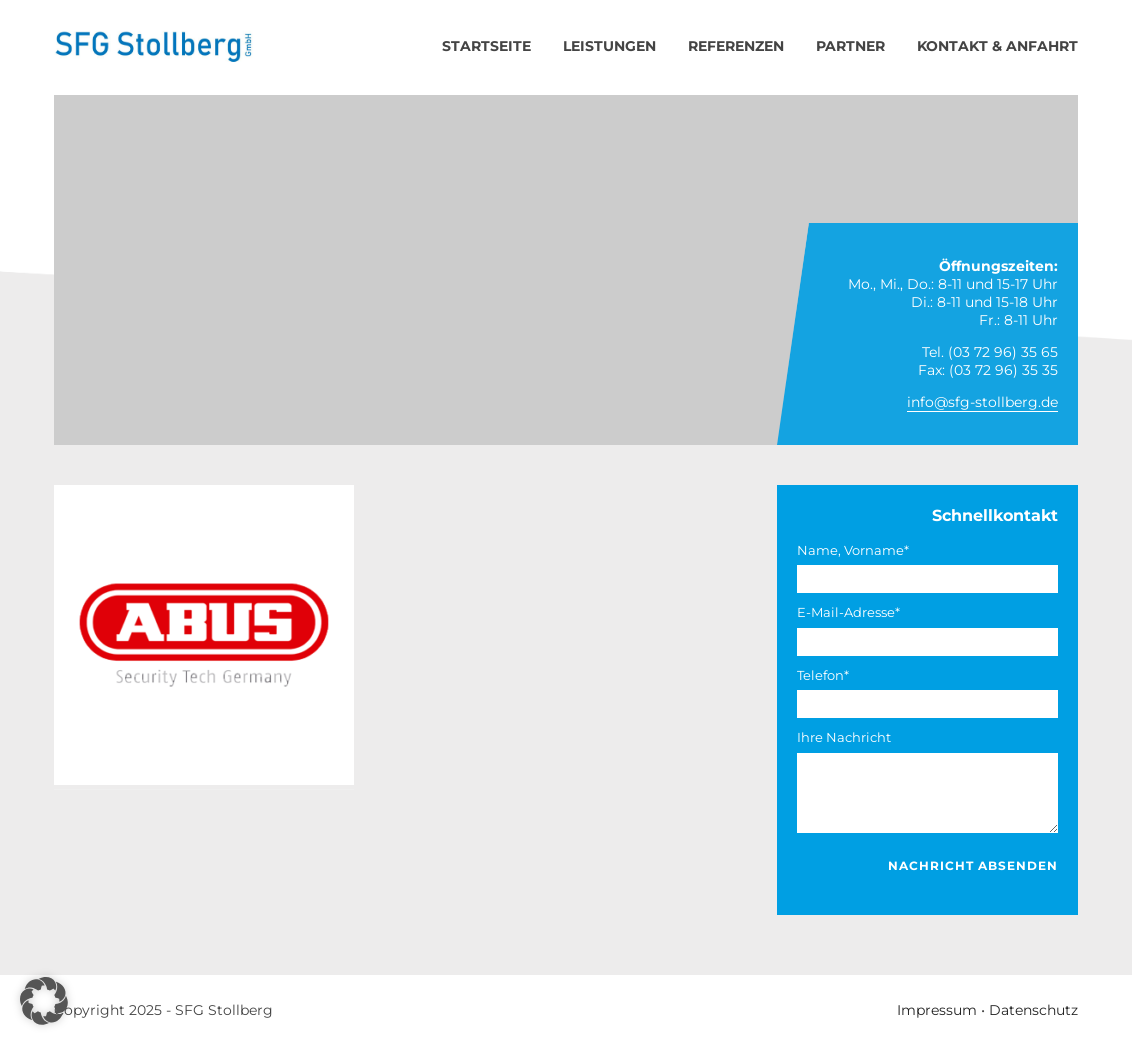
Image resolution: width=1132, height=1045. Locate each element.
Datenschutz (1033, 1010)
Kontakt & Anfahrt (997, 46)
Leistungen (609, 46)
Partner (850, 46)
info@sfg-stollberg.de (982, 402)
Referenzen (736, 46)
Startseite (486, 46)
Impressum (937, 1010)
